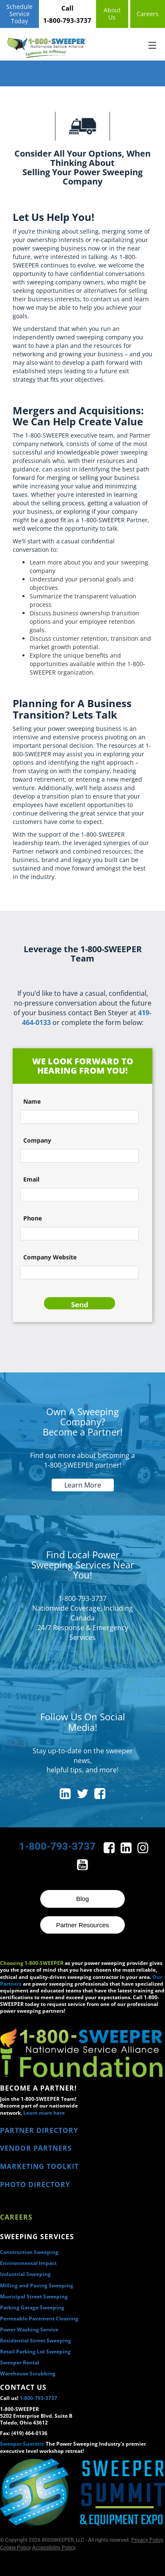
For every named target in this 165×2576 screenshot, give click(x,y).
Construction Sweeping (29, 2252)
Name (32, 1101)
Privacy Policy (147, 2540)
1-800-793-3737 (38, 2398)
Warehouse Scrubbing (27, 2373)
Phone (32, 1218)
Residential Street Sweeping (35, 2340)
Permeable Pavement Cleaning (39, 2318)
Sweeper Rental (19, 2362)
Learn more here (44, 2112)
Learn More (82, 1485)
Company (37, 1140)
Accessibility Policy (54, 2548)
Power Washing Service (29, 2329)
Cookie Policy (15, 2548)
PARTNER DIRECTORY (39, 2130)
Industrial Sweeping (25, 2274)
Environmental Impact (28, 2263)
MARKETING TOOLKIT (39, 2166)
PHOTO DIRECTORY (35, 2184)
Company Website (50, 1257)
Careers (16, 2217)
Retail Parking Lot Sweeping (35, 2351)
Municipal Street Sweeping (34, 2296)
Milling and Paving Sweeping (36, 2285)
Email (31, 1179)
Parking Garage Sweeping (32, 2307)
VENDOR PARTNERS (36, 2148)
